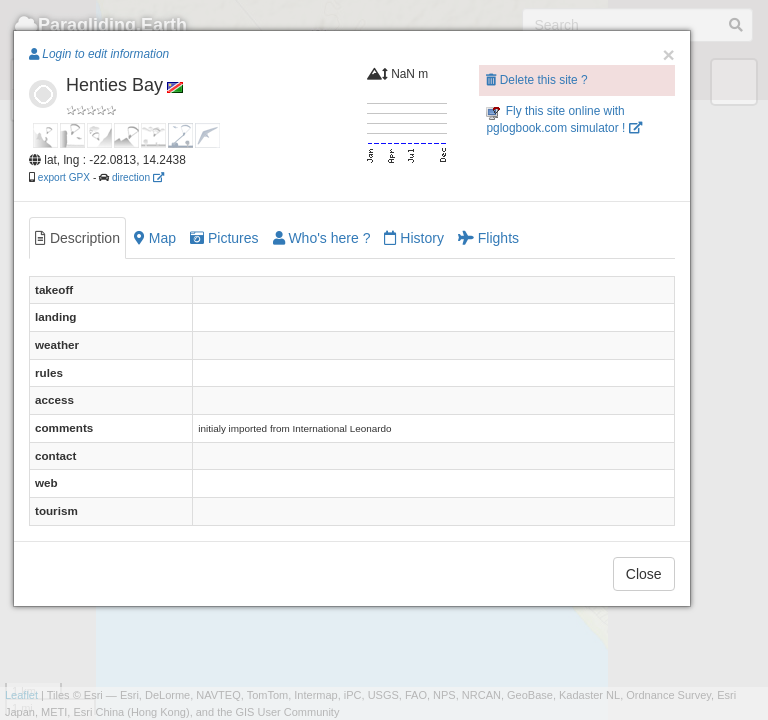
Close (644, 574)
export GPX (64, 177)
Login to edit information (99, 54)
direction (138, 177)
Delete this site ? (536, 80)
